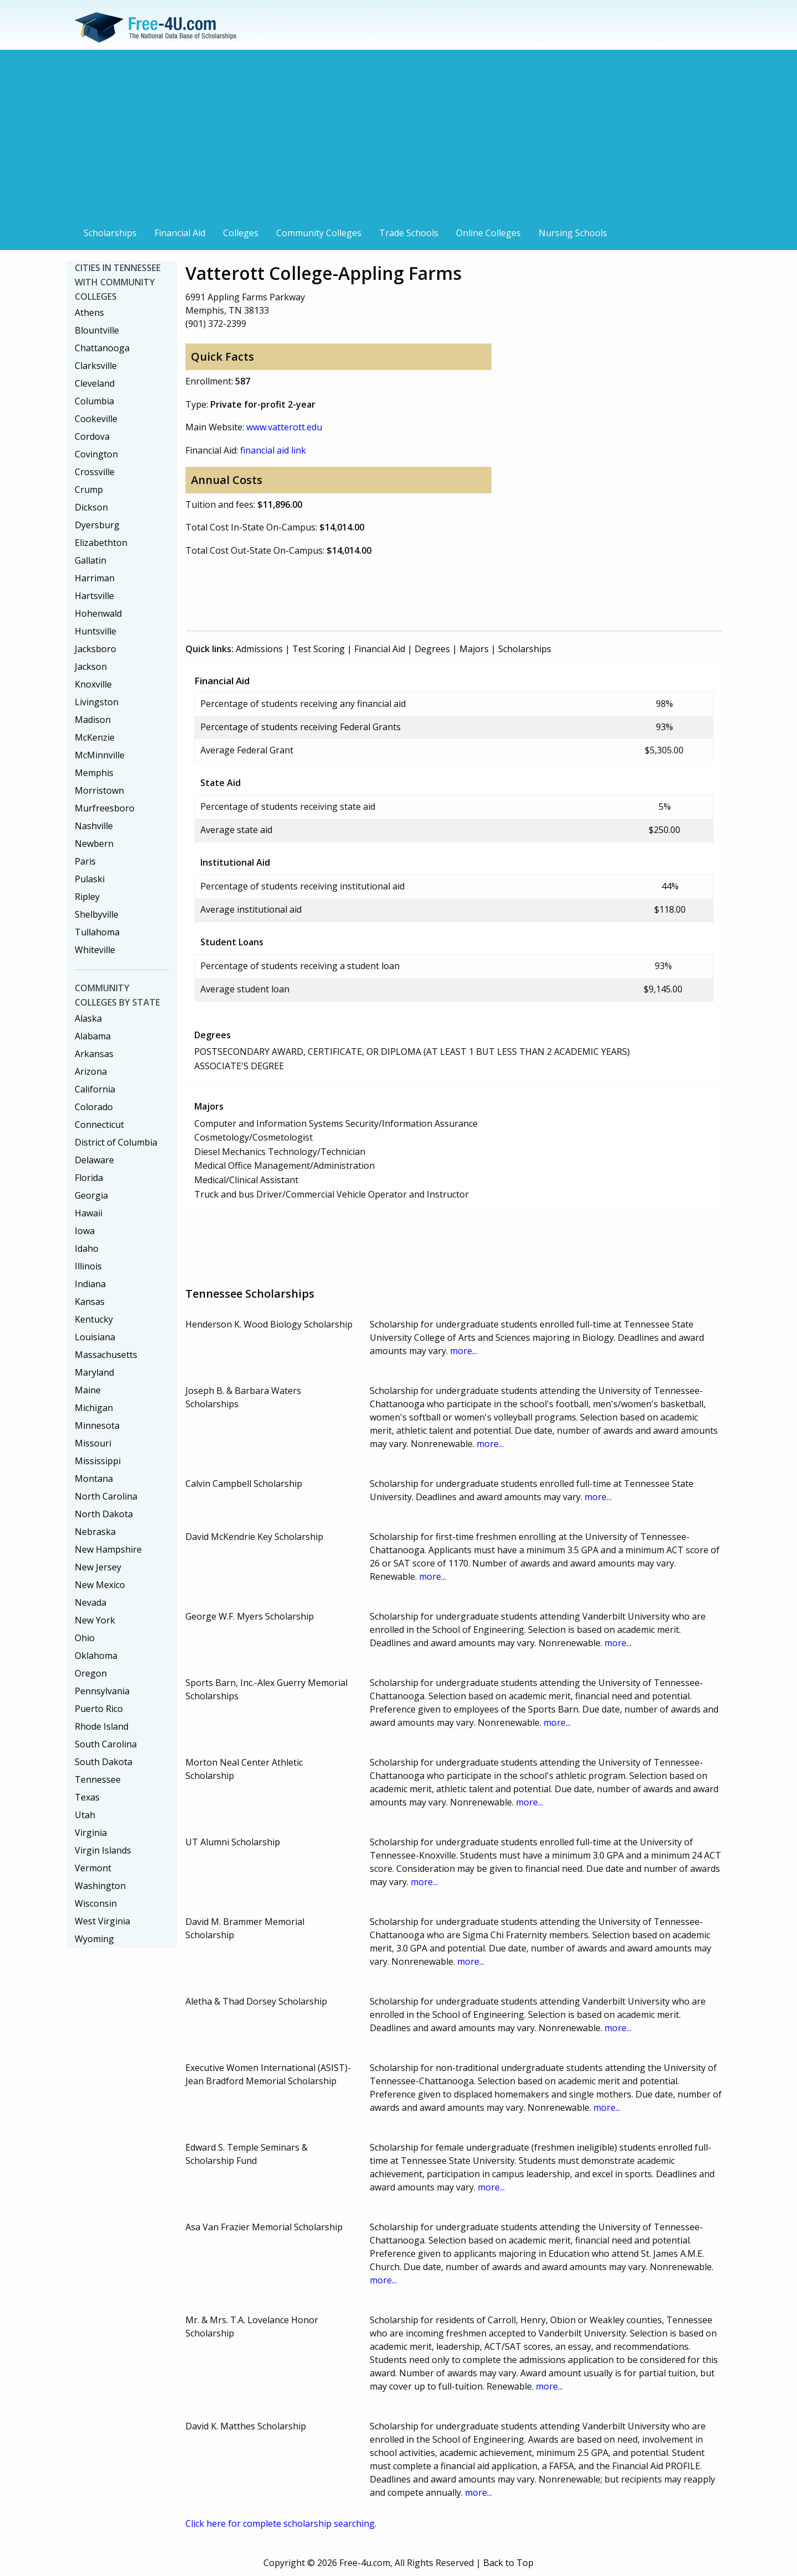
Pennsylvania (102, 1691)
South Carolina (106, 1744)
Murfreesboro (104, 808)
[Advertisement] (398, 139)
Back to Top (508, 2563)
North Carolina (106, 1496)
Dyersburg (97, 525)
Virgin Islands (103, 1850)
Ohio (85, 1638)
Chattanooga (102, 348)
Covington (96, 454)
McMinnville (100, 755)
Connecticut (99, 1124)
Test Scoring (318, 649)
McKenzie (95, 737)
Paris (85, 861)
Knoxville (93, 684)
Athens (89, 312)
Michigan (94, 1408)
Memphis (94, 773)
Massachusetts (106, 1355)
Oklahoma (96, 1655)
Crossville (95, 472)
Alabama (93, 1036)
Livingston (96, 702)
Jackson (91, 666)
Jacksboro (95, 649)
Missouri (93, 1443)
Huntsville (95, 631)
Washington (100, 1886)
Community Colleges (318, 233)
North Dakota (104, 1514)
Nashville (94, 826)
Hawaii (88, 1213)
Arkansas (94, 1054)
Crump (89, 489)
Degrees (432, 649)
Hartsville (94, 596)
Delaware (94, 1160)
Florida (89, 1178)
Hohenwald (98, 613)
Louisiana (95, 1337)
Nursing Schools (573, 233)
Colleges (240, 233)
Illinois (88, 1266)
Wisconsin (96, 1903)
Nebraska (95, 1532)
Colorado (94, 1107)
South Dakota (103, 1762)
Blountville (97, 330)
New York (95, 1620)
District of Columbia (116, 1142)
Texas (87, 1797)
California (95, 1089)
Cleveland (95, 383)
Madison (93, 720)
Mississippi (98, 1461)
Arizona (91, 1071)
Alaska (88, 1018)
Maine (88, 1390)
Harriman (95, 578)
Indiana (90, 1284)
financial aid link (273, 450)
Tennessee (98, 1779)
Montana (94, 1478)
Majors (474, 649)
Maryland (94, 1372)
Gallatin (90, 560)
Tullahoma (97, 932)
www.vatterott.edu (284, 427)
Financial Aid (179, 233)
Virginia (91, 1832)
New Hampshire (108, 1549)
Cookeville (96, 419)
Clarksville (96, 366)
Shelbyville (96, 914)
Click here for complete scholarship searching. (280, 2523)
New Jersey (98, 1567)
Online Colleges (488, 233)
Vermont (93, 1868)
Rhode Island (101, 1726)
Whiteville (95, 950)
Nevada (90, 1602)
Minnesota (97, 1425)
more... (463, 1351)
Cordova (92, 436)
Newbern (94, 843)
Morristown (99, 790)
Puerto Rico (99, 1709)
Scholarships (110, 233)
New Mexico (100, 1585)
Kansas (90, 1301)
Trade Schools (408, 233)
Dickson (91, 507)
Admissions (259, 649)
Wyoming (94, 1939)
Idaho (87, 1248)
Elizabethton (101, 543)
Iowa (85, 1231)
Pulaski (90, 879)
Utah (85, 1815)
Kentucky (94, 1319)
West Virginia (102, 1921)
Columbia (94, 401)
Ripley (87, 897)
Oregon (91, 1673)
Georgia (91, 1195)
